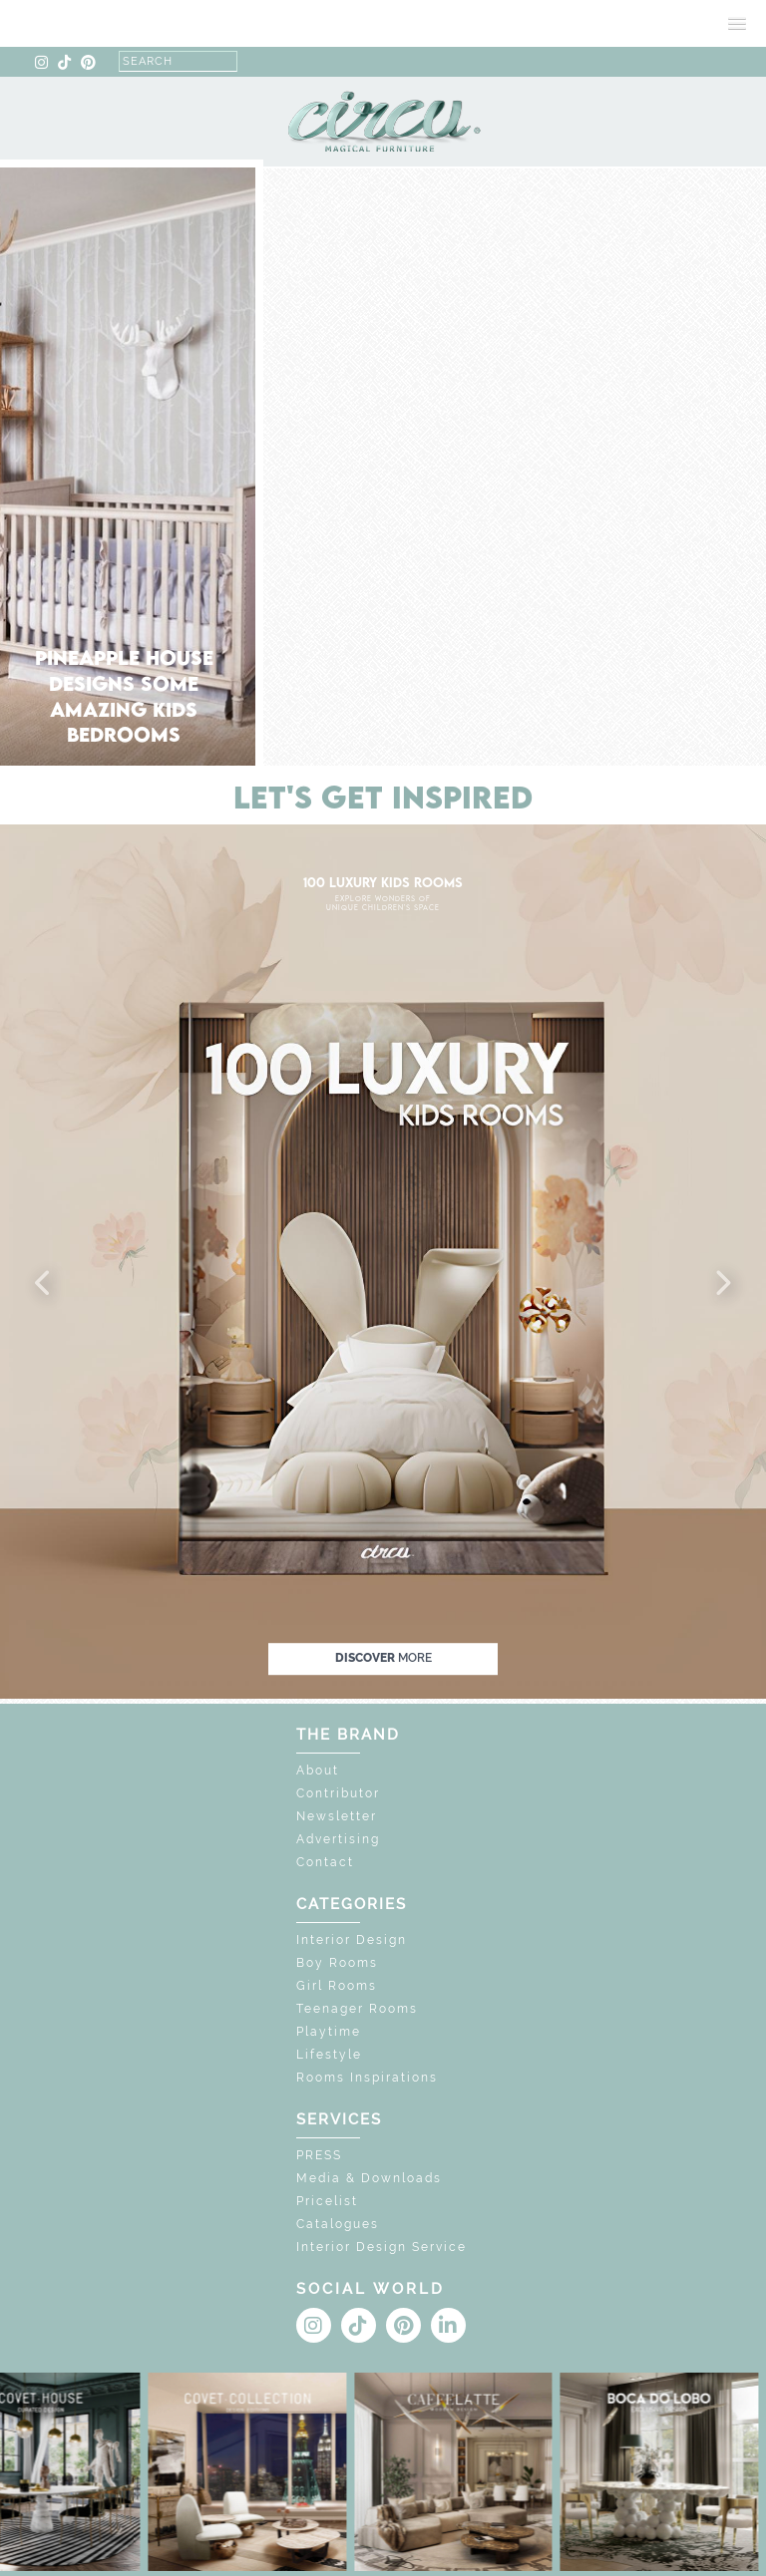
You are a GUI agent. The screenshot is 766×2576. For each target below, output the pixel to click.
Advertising (338, 1839)
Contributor (338, 1793)
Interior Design (351, 1940)
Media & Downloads (369, 2178)
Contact (325, 1862)
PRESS (319, 2155)
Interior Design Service (381, 2247)
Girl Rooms (336, 1986)
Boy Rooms (337, 1963)
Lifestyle (329, 2055)
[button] (44, 1284)
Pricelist (327, 2201)
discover (383, 1658)
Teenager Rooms (357, 2009)
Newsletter (336, 1816)
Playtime (328, 2032)
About (317, 1770)
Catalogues (337, 2224)
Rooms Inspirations (367, 2078)
